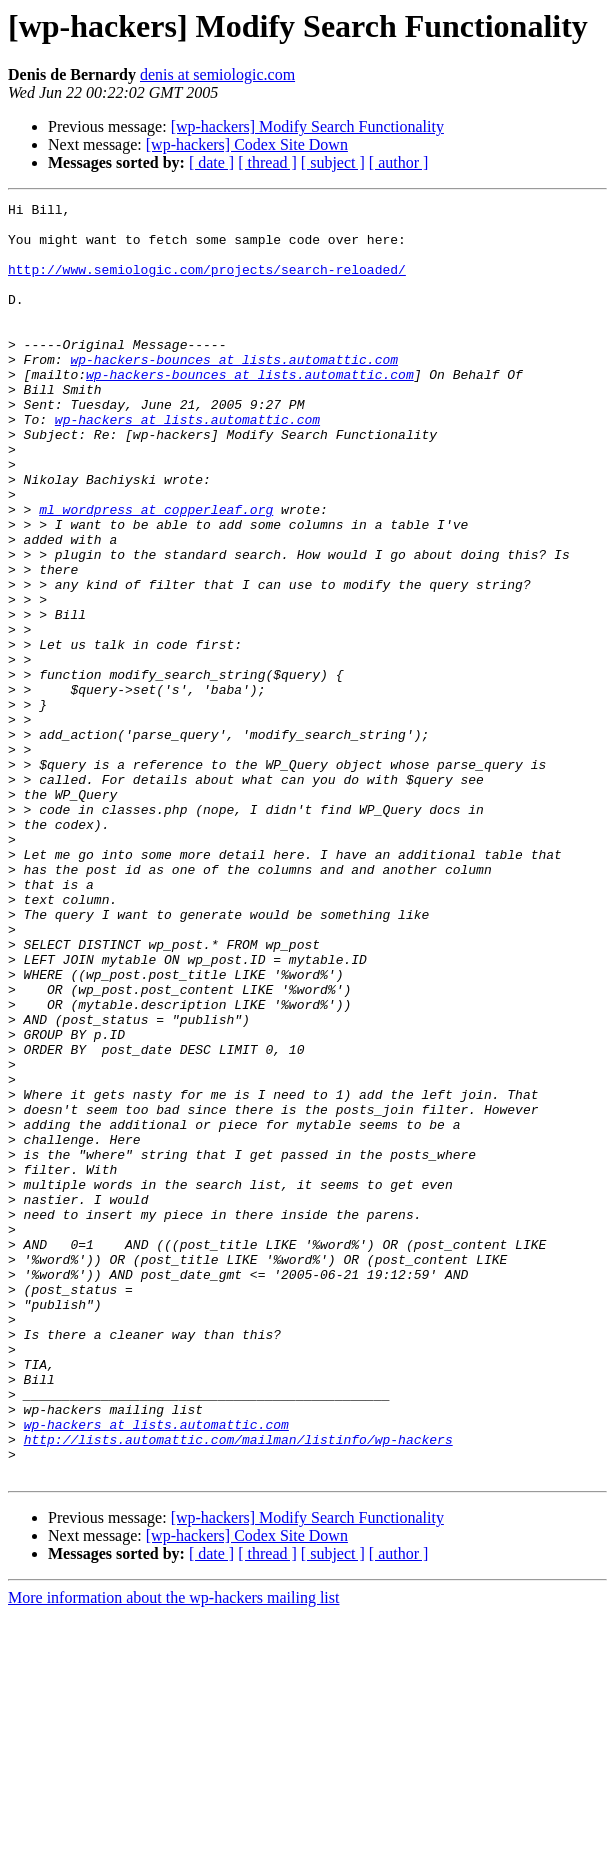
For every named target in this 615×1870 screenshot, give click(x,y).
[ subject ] (333, 162)
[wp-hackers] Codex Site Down (247, 144)
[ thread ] (267, 162)
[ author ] (399, 162)
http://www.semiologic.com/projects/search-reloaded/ (207, 284)
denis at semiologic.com (217, 74)
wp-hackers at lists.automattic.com (187, 464)
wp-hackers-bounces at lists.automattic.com (234, 392)
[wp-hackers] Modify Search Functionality (307, 126)
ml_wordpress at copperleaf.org (156, 572)
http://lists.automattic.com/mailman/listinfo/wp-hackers (238, 1688)
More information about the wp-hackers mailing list (173, 1852)
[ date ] (211, 162)
